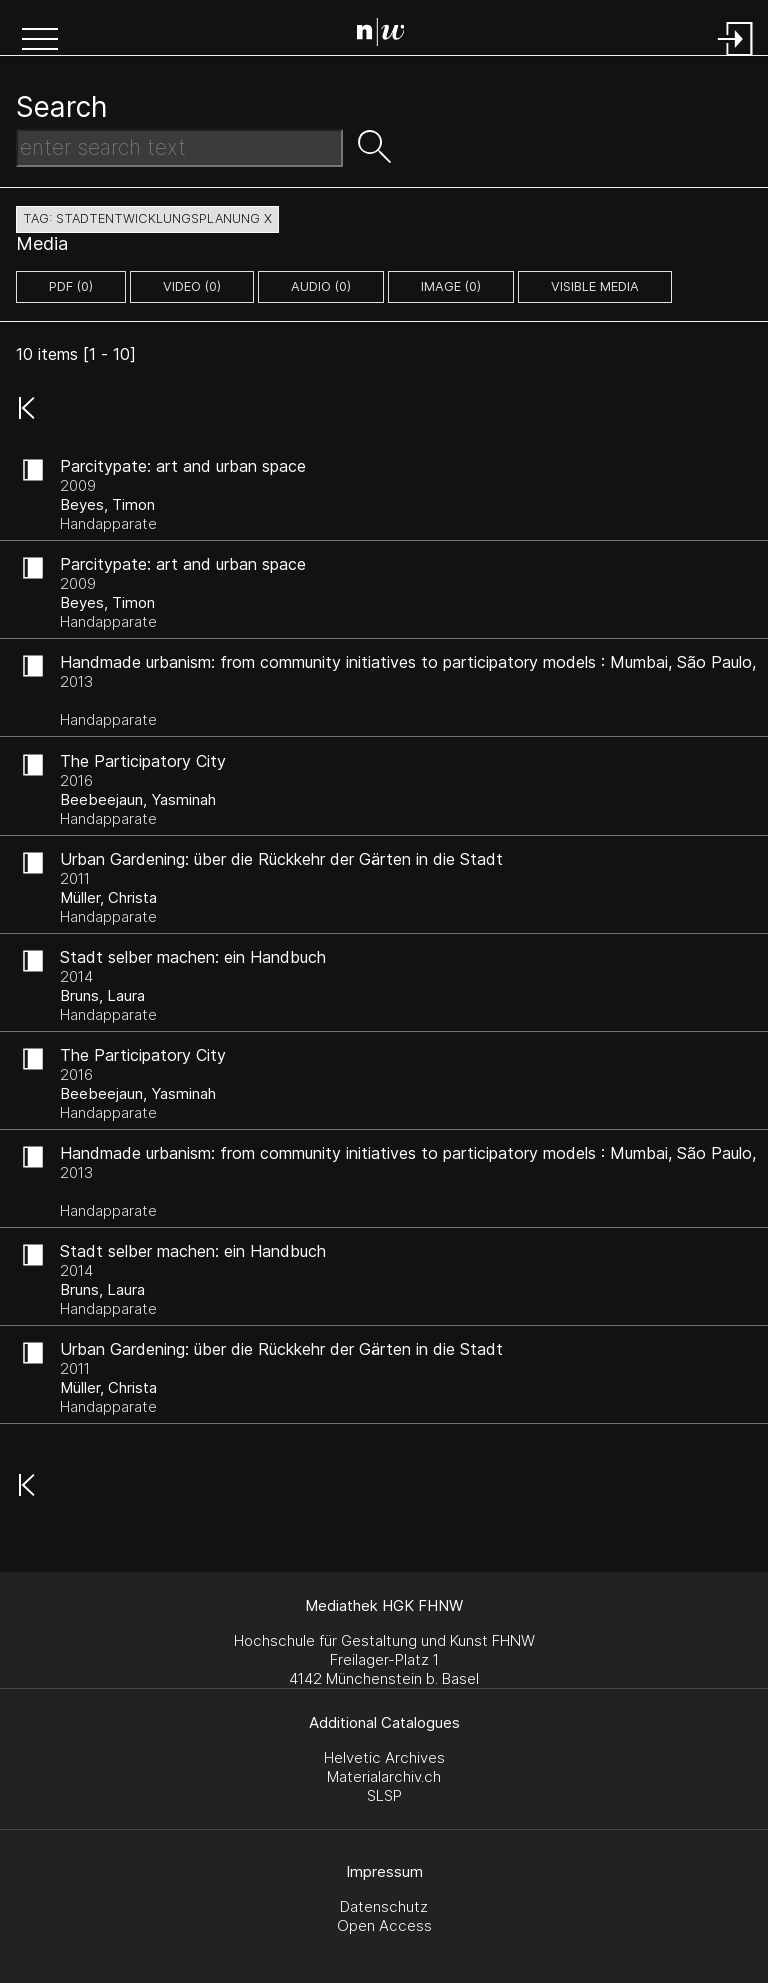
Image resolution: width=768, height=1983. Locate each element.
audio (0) (321, 286)
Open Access (384, 1925)
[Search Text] (179, 148)
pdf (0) (71, 286)
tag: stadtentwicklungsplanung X (147, 218)
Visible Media (595, 286)
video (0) (192, 286)
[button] (40, 41)
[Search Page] (388, 35)
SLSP (384, 1795)
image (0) (451, 286)
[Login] (736, 57)
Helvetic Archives (384, 1757)
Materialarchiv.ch (384, 1776)
